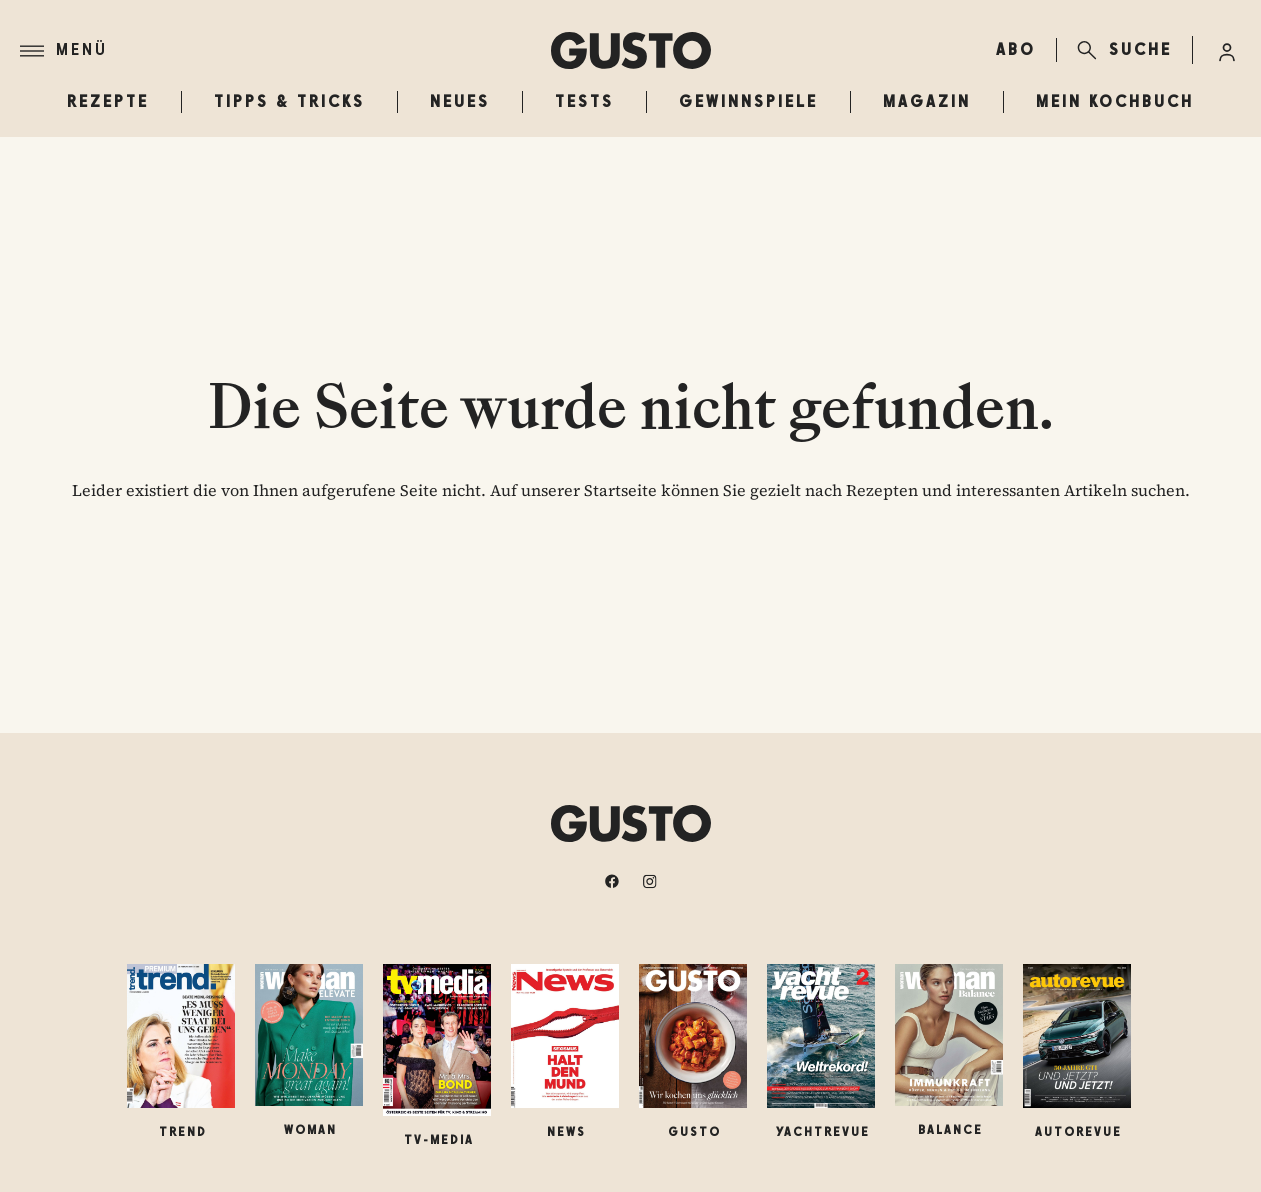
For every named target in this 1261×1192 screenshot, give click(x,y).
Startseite (620, 490)
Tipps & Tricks (289, 101)
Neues (460, 101)
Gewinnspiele (748, 101)
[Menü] (285, 51)
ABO (1016, 49)
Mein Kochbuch (1115, 101)
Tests (584, 101)
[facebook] (612, 881)
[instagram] (650, 881)
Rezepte (108, 101)
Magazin (927, 101)
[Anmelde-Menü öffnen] (1227, 50)
